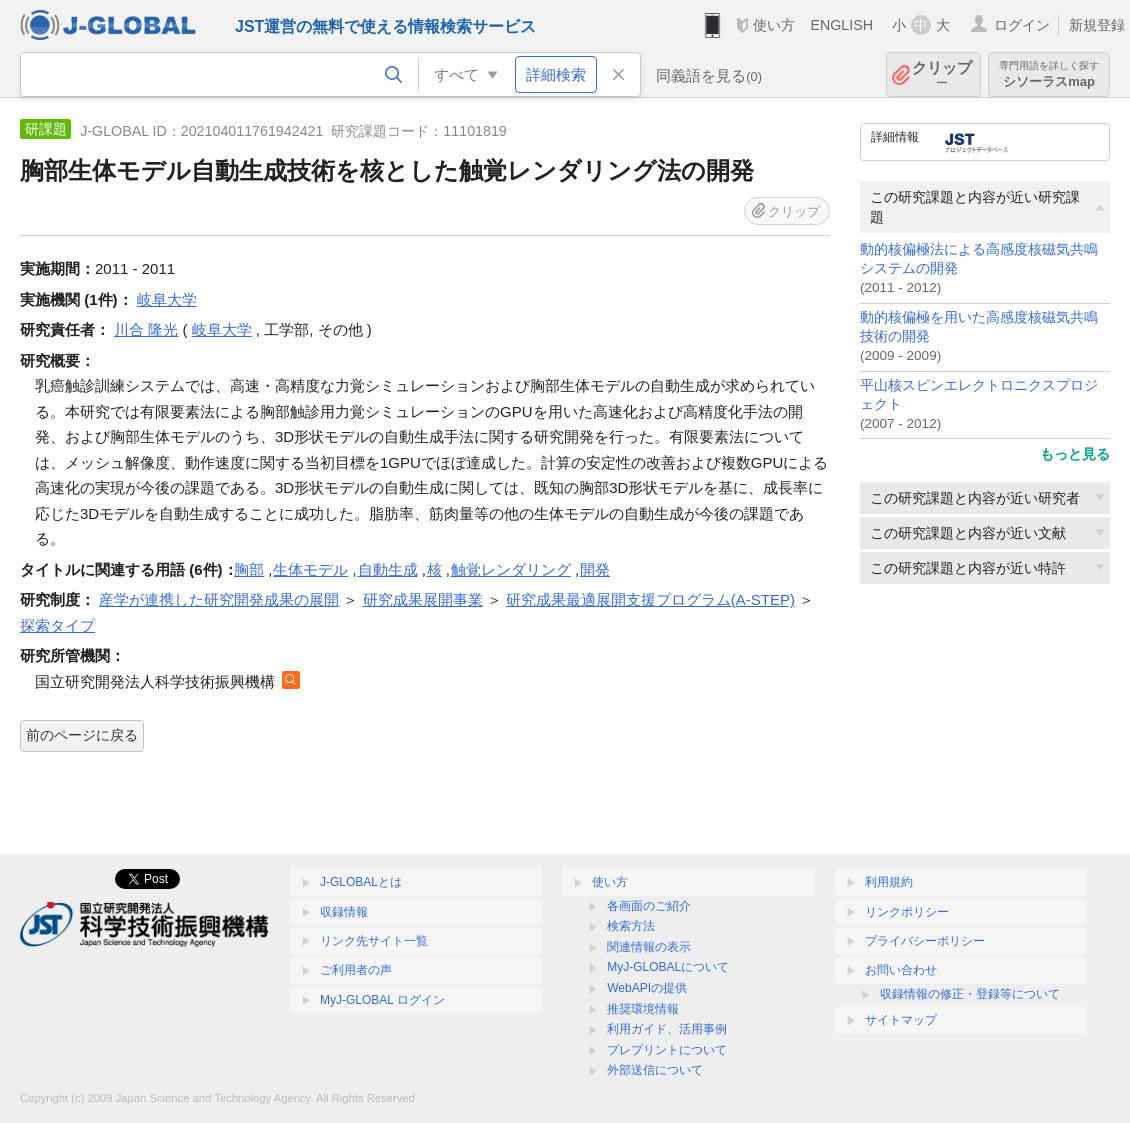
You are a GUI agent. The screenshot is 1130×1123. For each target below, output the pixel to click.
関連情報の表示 (649, 947)
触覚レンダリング (511, 569)
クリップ (942, 74)
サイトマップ (901, 1020)
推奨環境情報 (643, 1009)
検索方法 (631, 926)
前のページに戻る (82, 735)
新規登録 (1097, 25)
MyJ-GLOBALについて (668, 967)
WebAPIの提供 (647, 988)
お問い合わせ (901, 970)
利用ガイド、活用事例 (667, 1029)
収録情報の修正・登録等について (970, 994)
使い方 (774, 25)
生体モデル (310, 569)
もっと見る (1075, 454)
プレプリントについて (667, 1050)
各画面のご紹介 (649, 906)
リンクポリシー (907, 912)
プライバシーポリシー (925, 941)
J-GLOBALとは (361, 882)
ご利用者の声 (356, 970)
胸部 (249, 569)
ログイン (1022, 25)
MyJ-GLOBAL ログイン (382, 1000)
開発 (595, 569)
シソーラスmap (1049, 74)
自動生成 (388, 569)
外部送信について (655, 1070)
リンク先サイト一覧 (374, 941)
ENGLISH (841, 25)
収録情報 (344, 912)
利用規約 (889, 882)
